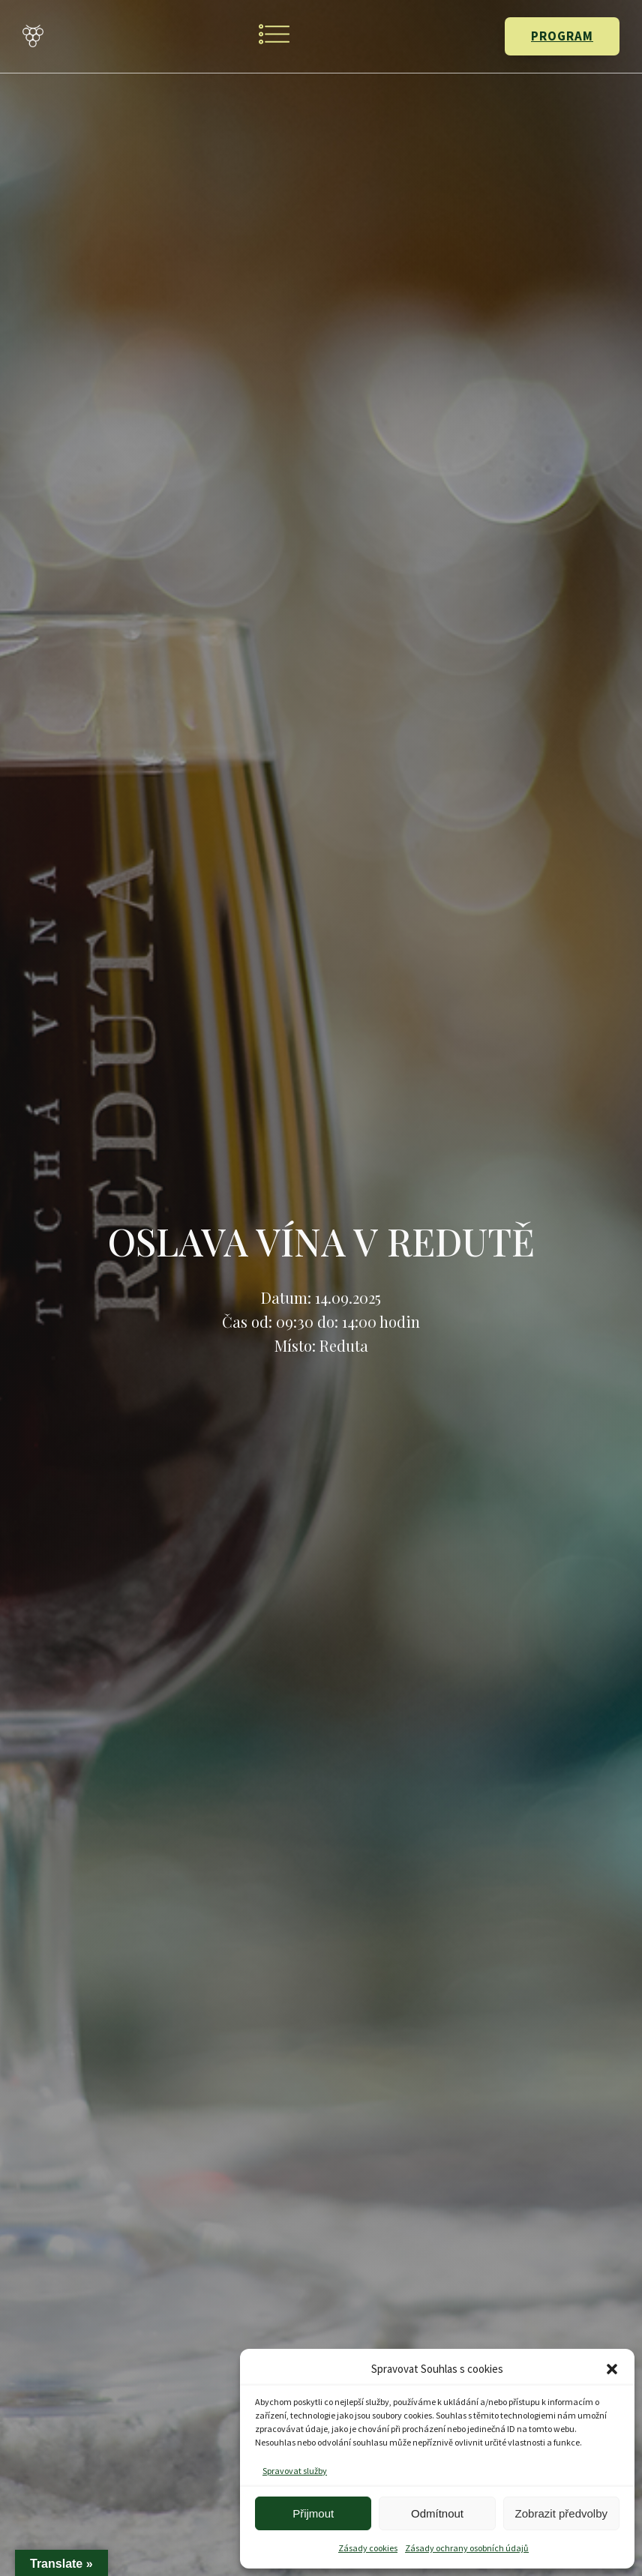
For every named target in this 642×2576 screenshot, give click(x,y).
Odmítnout (437, 2513)
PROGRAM (562, 36)
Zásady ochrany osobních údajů (467, 2548)
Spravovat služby (294, 2470)
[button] (612, 2369)
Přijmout (313, 2513)
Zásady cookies (368, 2548)
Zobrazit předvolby (561, 2513)
